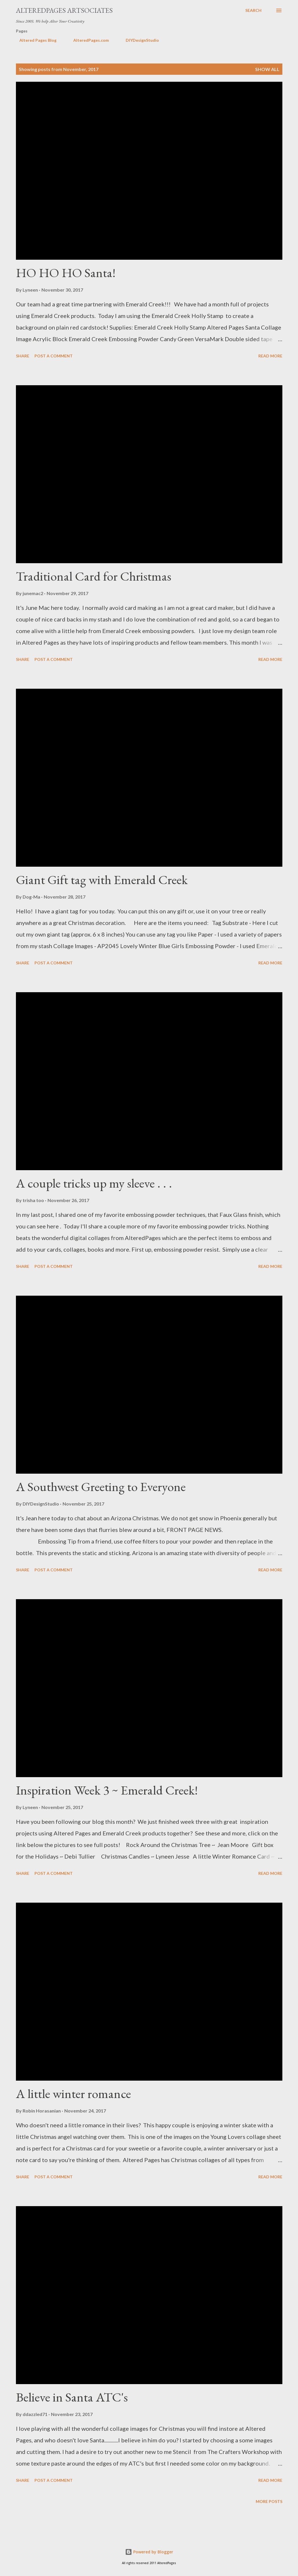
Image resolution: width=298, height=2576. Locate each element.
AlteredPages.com (87, 40)
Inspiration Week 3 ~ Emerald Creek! (107, 1790)
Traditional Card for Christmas (93, 576)
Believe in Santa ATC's (72, 2397)
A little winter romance (73, 2093)
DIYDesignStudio (139, 40)
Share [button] (22, 355)
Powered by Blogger (149, 2552)
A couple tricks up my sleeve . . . (94, 1183)
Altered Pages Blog (34, 40)
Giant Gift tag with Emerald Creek (102, 879)
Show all (267, 69)
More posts (269, 2501)
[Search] (253, 10)
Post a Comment (53, 355)
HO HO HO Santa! (66, 272)
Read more (270, 355)
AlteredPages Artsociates (64, 10)
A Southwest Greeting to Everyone (101, 1486)
